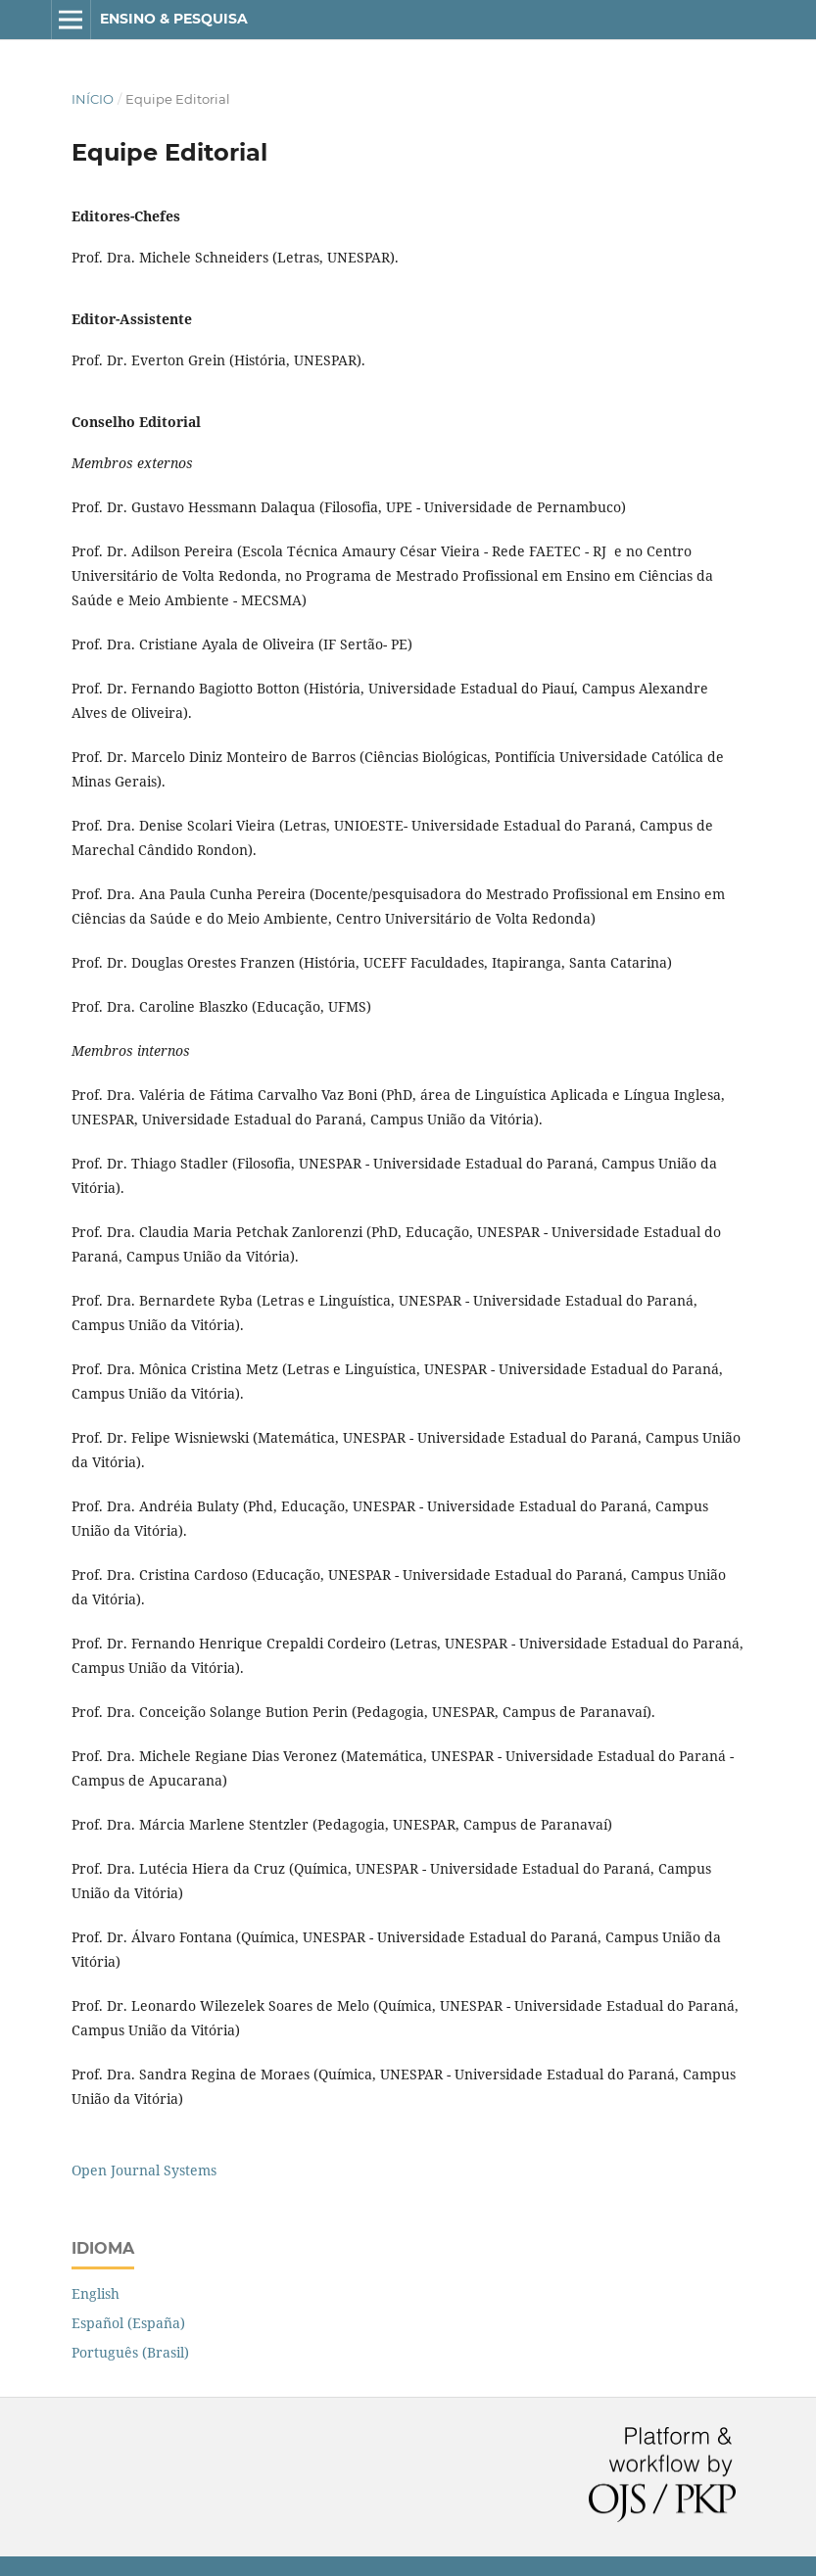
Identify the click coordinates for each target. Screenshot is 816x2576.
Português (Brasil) (130, 2352)
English (96, 2293)
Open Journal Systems (144, 2170)
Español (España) (128, 2323)
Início (93, 99)
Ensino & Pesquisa (174, 18)
